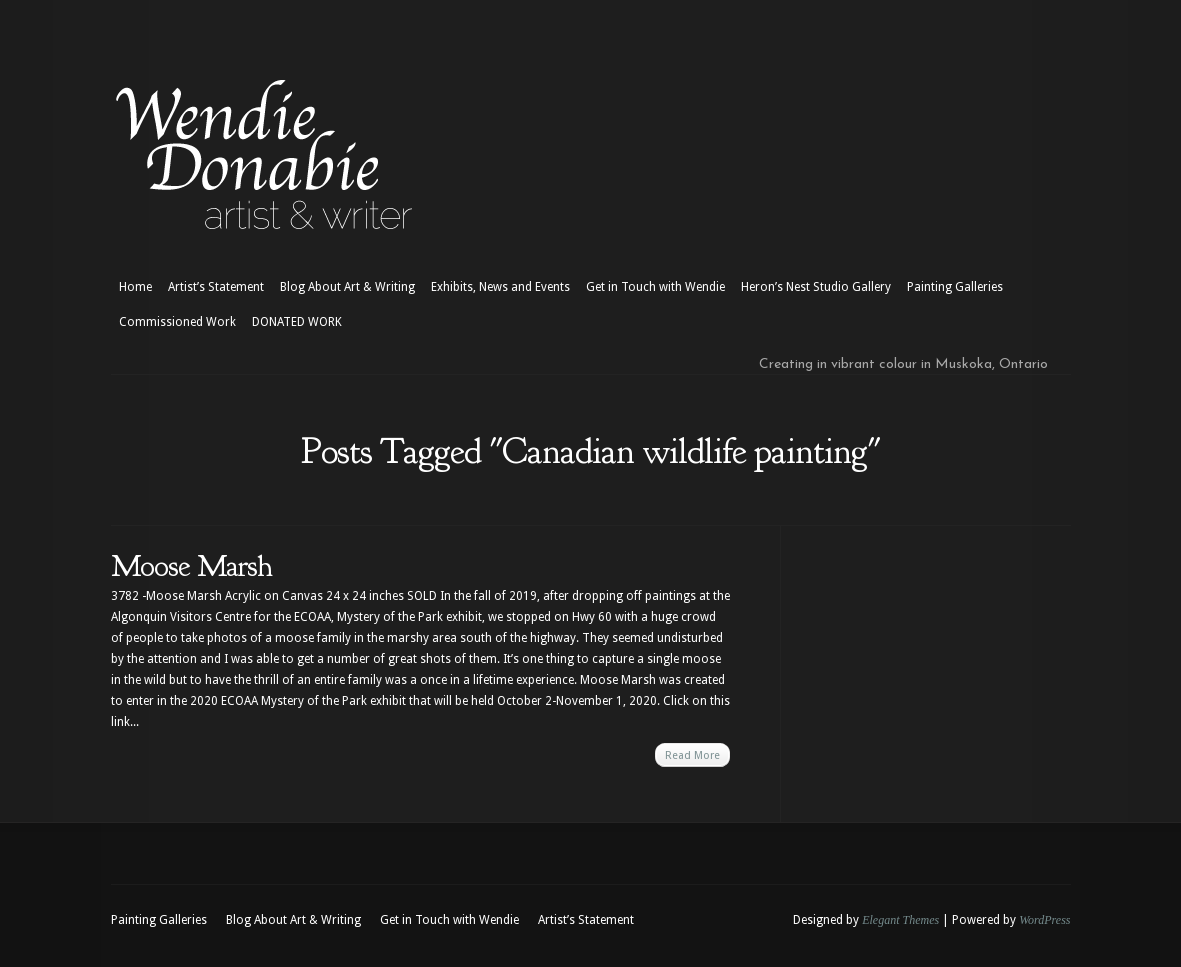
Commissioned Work (177, 322)
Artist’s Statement (216, 287)
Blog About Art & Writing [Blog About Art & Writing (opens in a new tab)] (347, 287)
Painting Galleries (955, 287)
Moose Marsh (191, 566)
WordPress (1044, 920)
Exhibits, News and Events (500, 287)
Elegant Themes (900, 920)
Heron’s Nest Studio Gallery (816, 287)
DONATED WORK (297, 322)
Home (135, 287)
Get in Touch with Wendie (655, 287)
